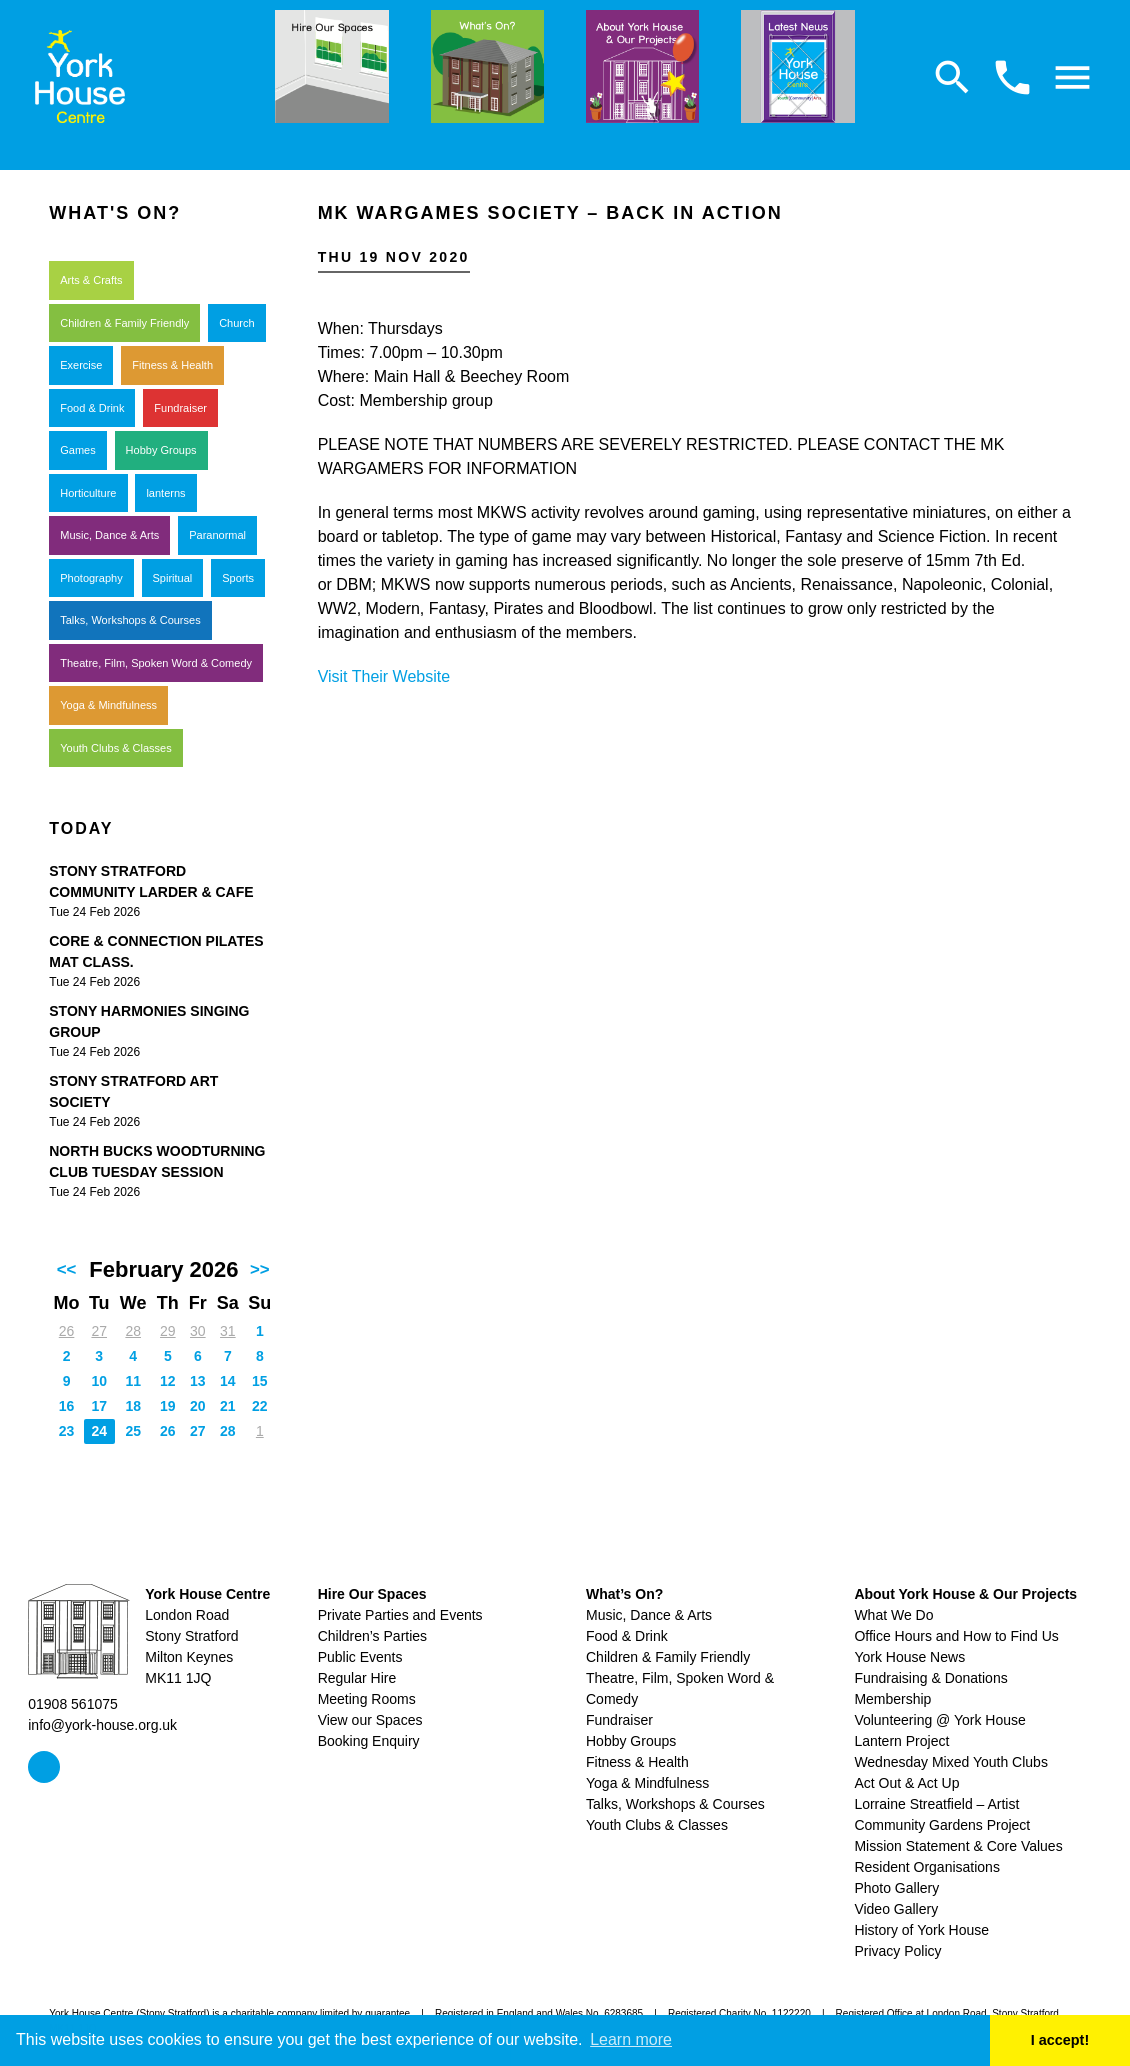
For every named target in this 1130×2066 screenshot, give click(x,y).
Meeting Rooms (367, 1699)
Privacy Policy (897, 1951)
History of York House (921, 1930)
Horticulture (88, 493)
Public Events (360, 1657)
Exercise (81, 365)
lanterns (165, 493)
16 (67, 1406)
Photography (91, 578)
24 (99, 1431)
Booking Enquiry (369, 1741)
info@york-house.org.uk (102, 1725)
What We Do (893, 1615)
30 (198, 1331)
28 (133, 1331)
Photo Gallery (896, 1888)
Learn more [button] (631, 2039)
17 (99, 1406)
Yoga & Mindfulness (108, 705)
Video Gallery (896, 1909)
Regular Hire (357, 1678)
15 (260, 1381)
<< (67, 1269)
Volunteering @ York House (939, 1720)
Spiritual (173, 578)
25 (133, 1431)
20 (198, 1406)
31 (228, 1331)
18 (133, 1406)
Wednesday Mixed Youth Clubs (951, 1762)
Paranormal (217, 535)
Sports (238, 578)
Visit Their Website (384, 676)
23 (67, 1431)
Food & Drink (92, 408)
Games (77, 450)
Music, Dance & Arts (109, 535)
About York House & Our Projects (965, 1594)
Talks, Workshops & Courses (130, 620)
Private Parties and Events (400, 1615)
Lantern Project (901, 1741)
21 (228, 1406)
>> (260, 1269)
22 (260, 1406)
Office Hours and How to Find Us (956, 1636)
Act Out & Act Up (906, 1783)
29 (168, 1331)
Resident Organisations (927, 1867)
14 (228, 1381)
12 (168, 1381)
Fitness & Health (172, 365)
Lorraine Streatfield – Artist (936, 1804)
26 (67, 1331)
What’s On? (624, 1594)
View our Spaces (370, 1720)
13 (198, 1381)
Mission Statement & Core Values (958, 1846)
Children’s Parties (372, 1636)
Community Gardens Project (942, 1825)
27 (99, 1331)
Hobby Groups (161, 450)
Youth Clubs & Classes (116, 748)
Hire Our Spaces (372, 1594)
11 (133, 1381)
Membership (892, 1699)
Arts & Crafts (91, 280)
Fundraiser (180, 408)
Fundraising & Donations (930, 1678)
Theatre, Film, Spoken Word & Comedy (156, 663)
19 (168, 1406)
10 (99, 1381)
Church (236, 323)
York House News (909, 1657)
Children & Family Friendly (124, 323)
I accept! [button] (1060, 2040)
